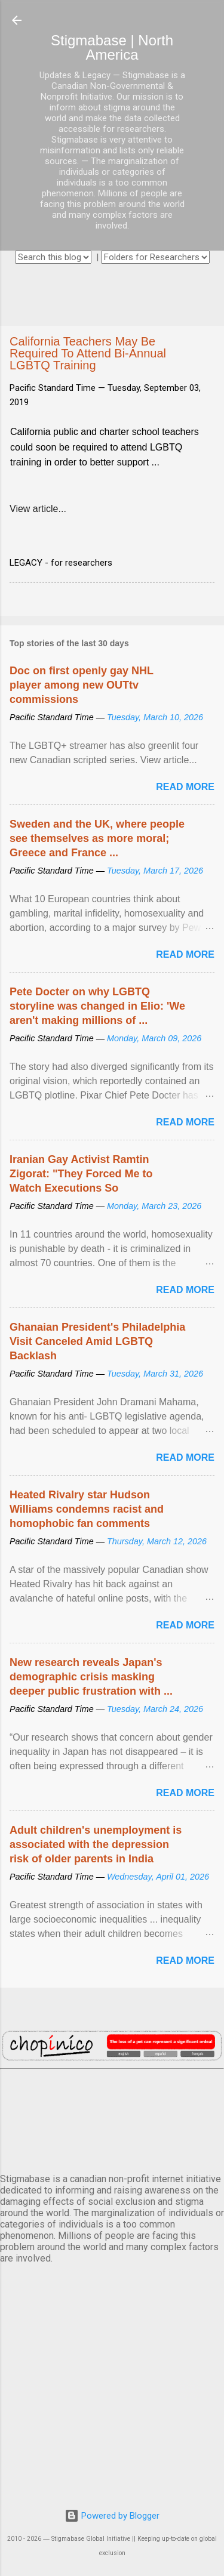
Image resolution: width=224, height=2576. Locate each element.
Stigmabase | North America (112, 47)
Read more (185, 787)
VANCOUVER (112, 2119)
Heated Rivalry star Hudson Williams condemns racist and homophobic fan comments (87, 1509)
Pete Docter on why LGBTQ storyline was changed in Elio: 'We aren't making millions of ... (97, 1006)
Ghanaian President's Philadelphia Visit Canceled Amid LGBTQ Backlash (97, 1341)
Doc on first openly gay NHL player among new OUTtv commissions (82, 685)
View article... (38, 509)
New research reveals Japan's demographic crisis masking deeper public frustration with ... (91, 1676)
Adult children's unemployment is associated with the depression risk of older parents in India (96, 1844)
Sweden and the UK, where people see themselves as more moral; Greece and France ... (97, 838)
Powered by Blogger (112, 2515)
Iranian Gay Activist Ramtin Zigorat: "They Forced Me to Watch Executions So (81, 1173)
